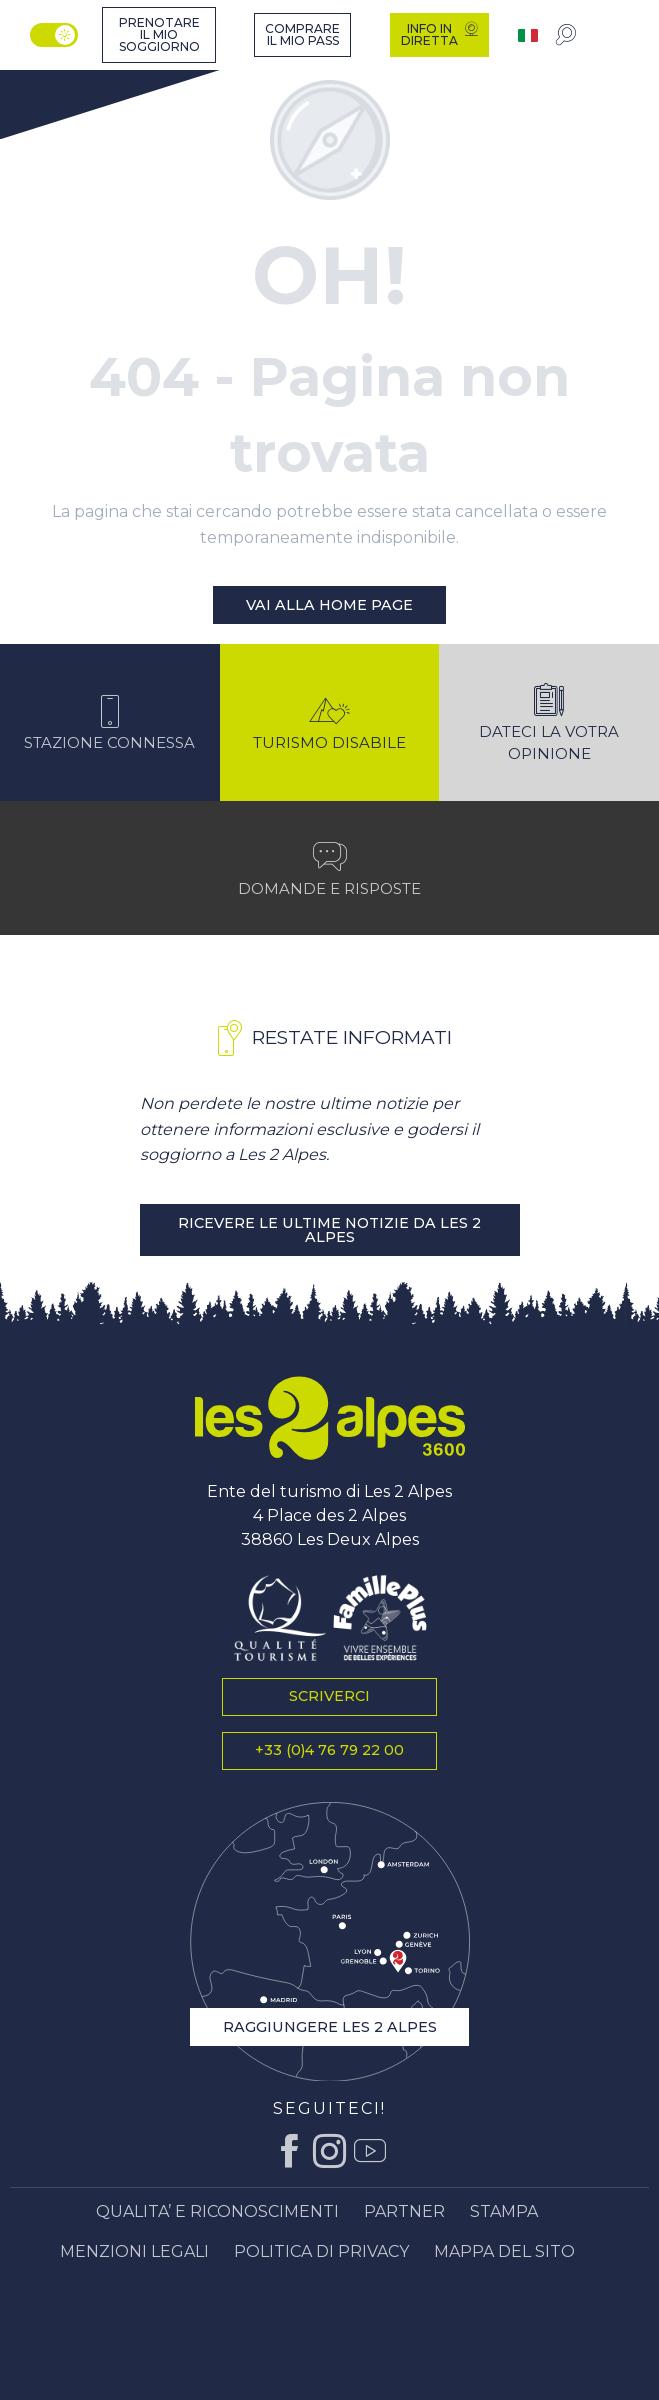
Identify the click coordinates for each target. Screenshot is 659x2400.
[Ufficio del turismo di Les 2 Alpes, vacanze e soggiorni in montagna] (61, 74)
